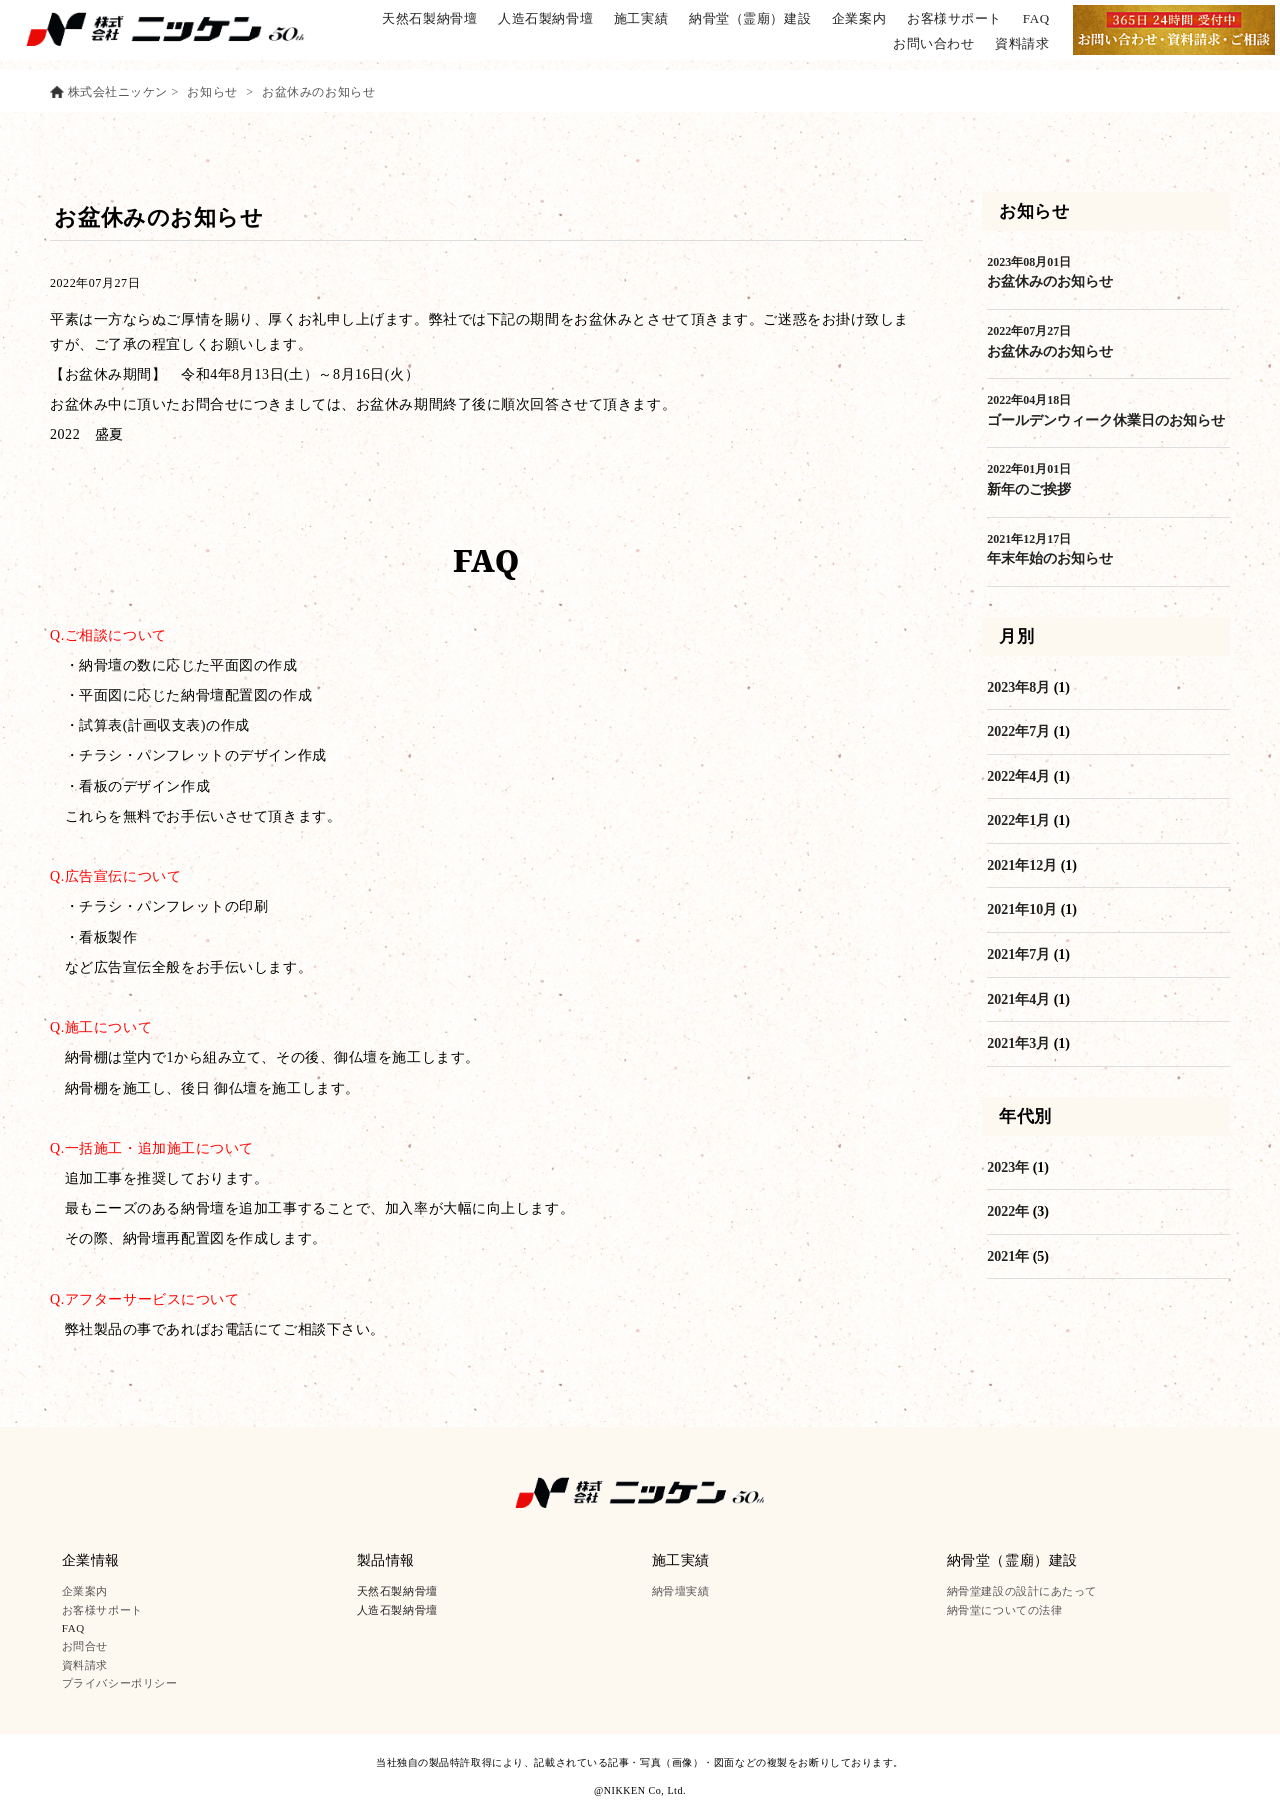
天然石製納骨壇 (430, 18)
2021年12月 (1022, 865)
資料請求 (1022, 43)
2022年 (1008, 1211)
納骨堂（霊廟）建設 (750, 18)
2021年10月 (1022, 909)
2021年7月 (1018, 954)
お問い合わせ (933, 43)
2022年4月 (1018, 776)
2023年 (1008, 1167)
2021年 (1008, 1256)
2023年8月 (1018, 687)
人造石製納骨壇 (546, 18)
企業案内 (859, 18)
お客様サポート (954, 18)
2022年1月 (1018, 820)
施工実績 (641, 18)
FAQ (1036, 18)
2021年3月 (1018, 1043)
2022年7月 (1018, 731)
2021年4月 (1018, 999)
